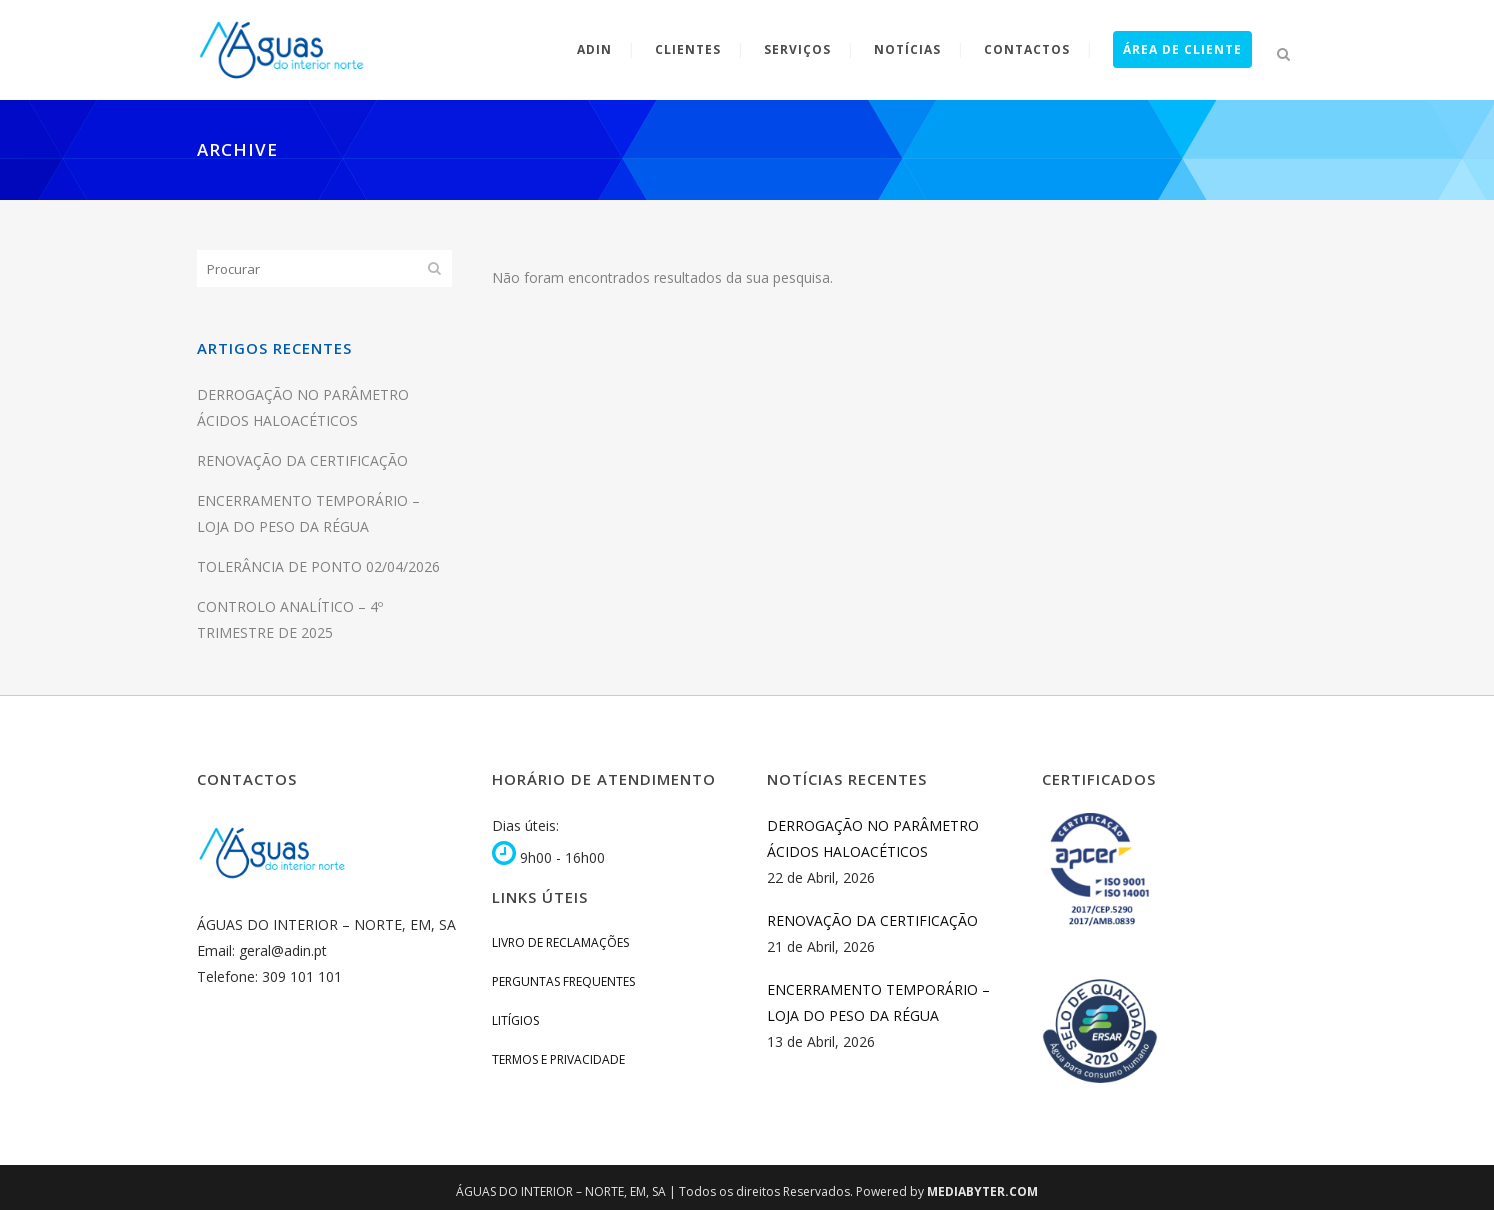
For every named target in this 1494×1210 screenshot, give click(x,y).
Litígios (515, 1020)
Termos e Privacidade (558, 1059)
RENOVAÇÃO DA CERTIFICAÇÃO (302, 460)
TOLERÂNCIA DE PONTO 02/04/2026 (318, 566)
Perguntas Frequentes (563, 981)
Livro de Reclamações (560, 942)
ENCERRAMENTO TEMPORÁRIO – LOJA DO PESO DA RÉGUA (878, 1002)
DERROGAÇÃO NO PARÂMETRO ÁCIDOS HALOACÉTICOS (873, 838)
